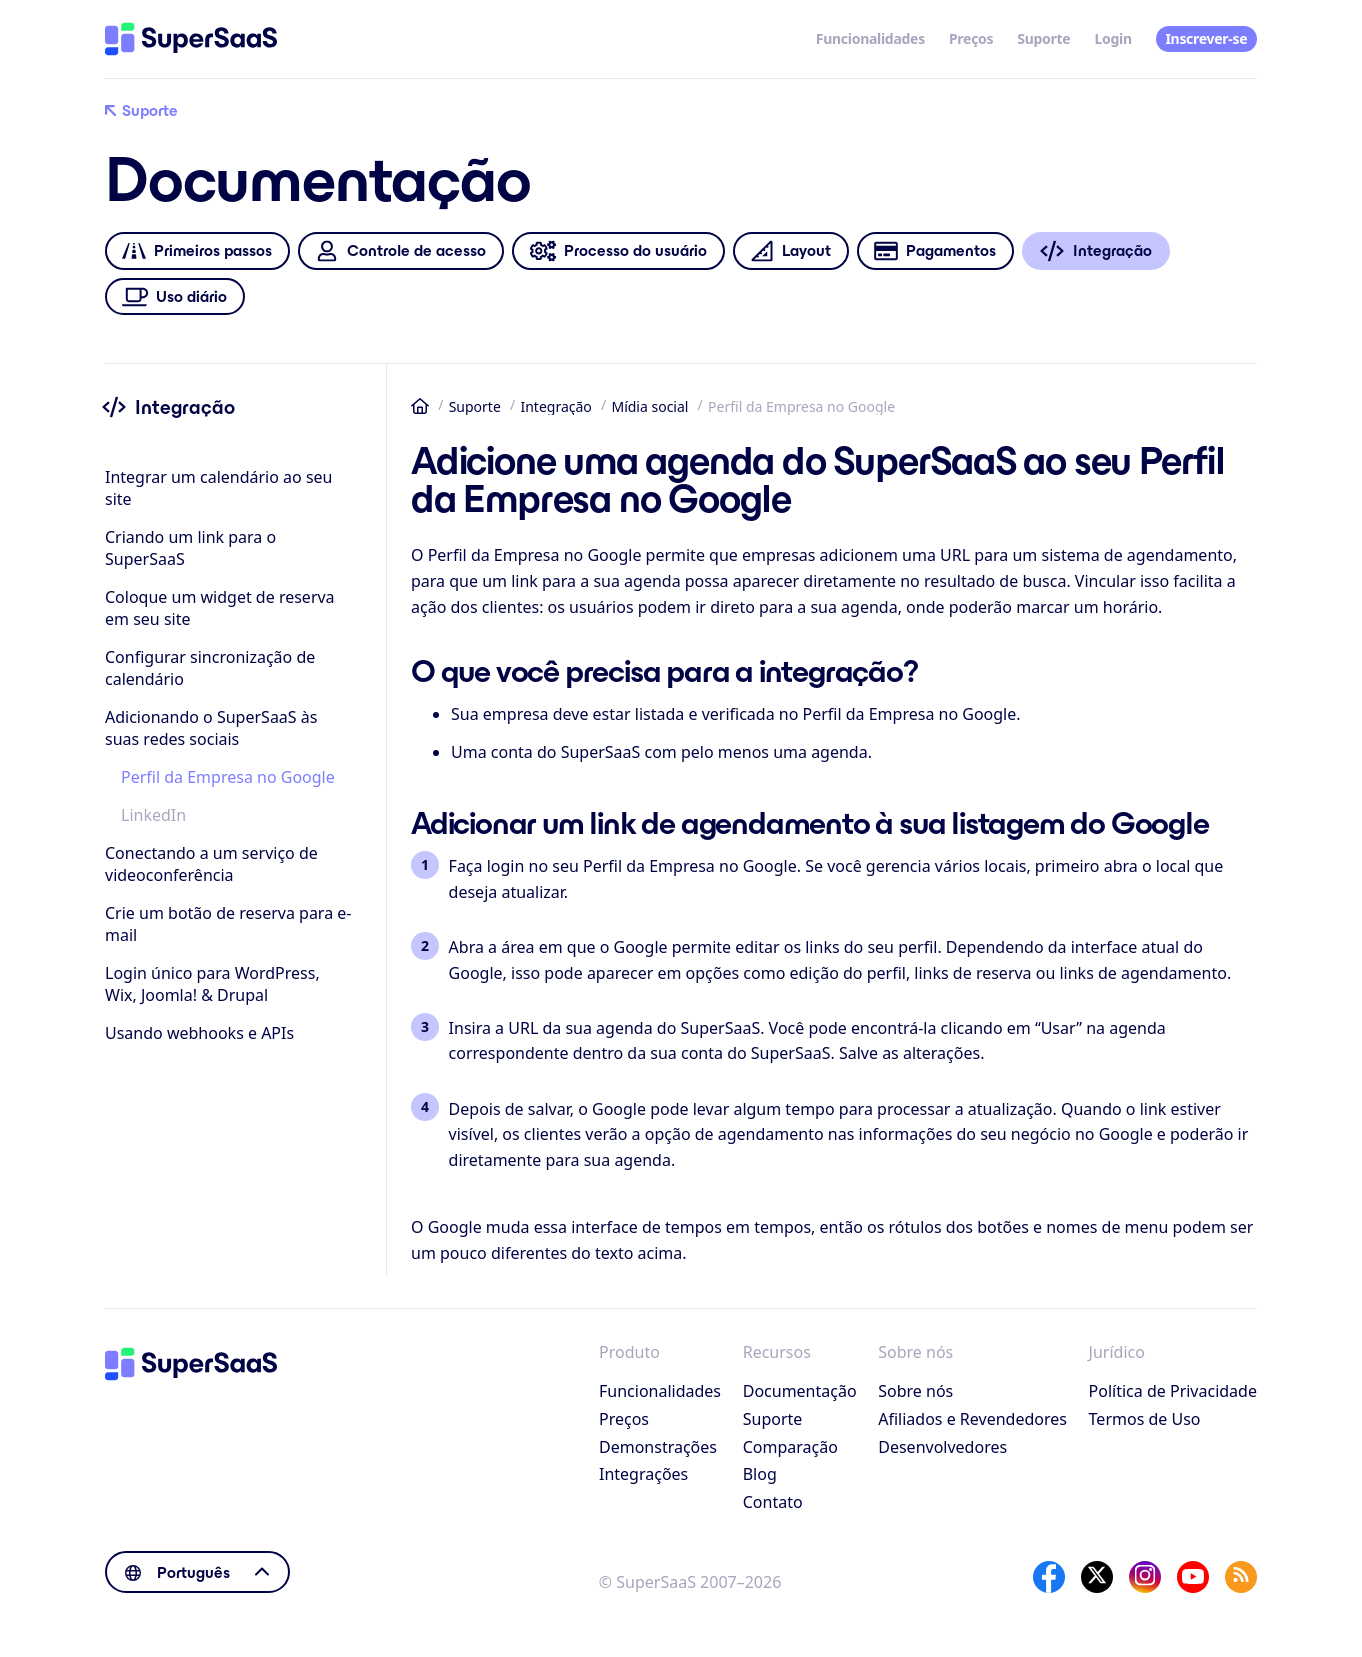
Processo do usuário (618, 251)
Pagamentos (935, 251)
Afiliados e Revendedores (972, 1419)
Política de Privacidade (1173, 1391)
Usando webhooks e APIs (199, 1033)
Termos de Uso (1145, 1419)
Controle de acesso (400, 251)
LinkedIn (153, 815)
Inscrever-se (1206, 38)
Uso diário (175, 296)
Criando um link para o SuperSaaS (190, 548)
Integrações (643, 1474)
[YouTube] (1193, 1577)
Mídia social (649, 406)
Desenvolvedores (942, 1447)
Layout (790, 251)
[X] (1097, 1577)
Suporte (1043, 38)
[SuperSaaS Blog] (1241, 1577)
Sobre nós (915, 1391)
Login (1112, 38)
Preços (971, 38)
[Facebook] (1049, 1577)
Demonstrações (658, 1447)
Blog (760, 1474)
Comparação (790, 1447)
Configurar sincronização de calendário (210, 668)
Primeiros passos (197, 251)
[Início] (191, 39)
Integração (555, 406)
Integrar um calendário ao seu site (218, 488)
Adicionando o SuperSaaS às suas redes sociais (211, 728)
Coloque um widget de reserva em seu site (220, 608)
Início (420, 406)
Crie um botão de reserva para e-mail (228, 924)
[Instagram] (1145, 1577)
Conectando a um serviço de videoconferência (211, 864)
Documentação (800, 1391)
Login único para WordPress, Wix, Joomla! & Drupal (212, 984)
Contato (773, 1502)
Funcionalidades (870, 38)
